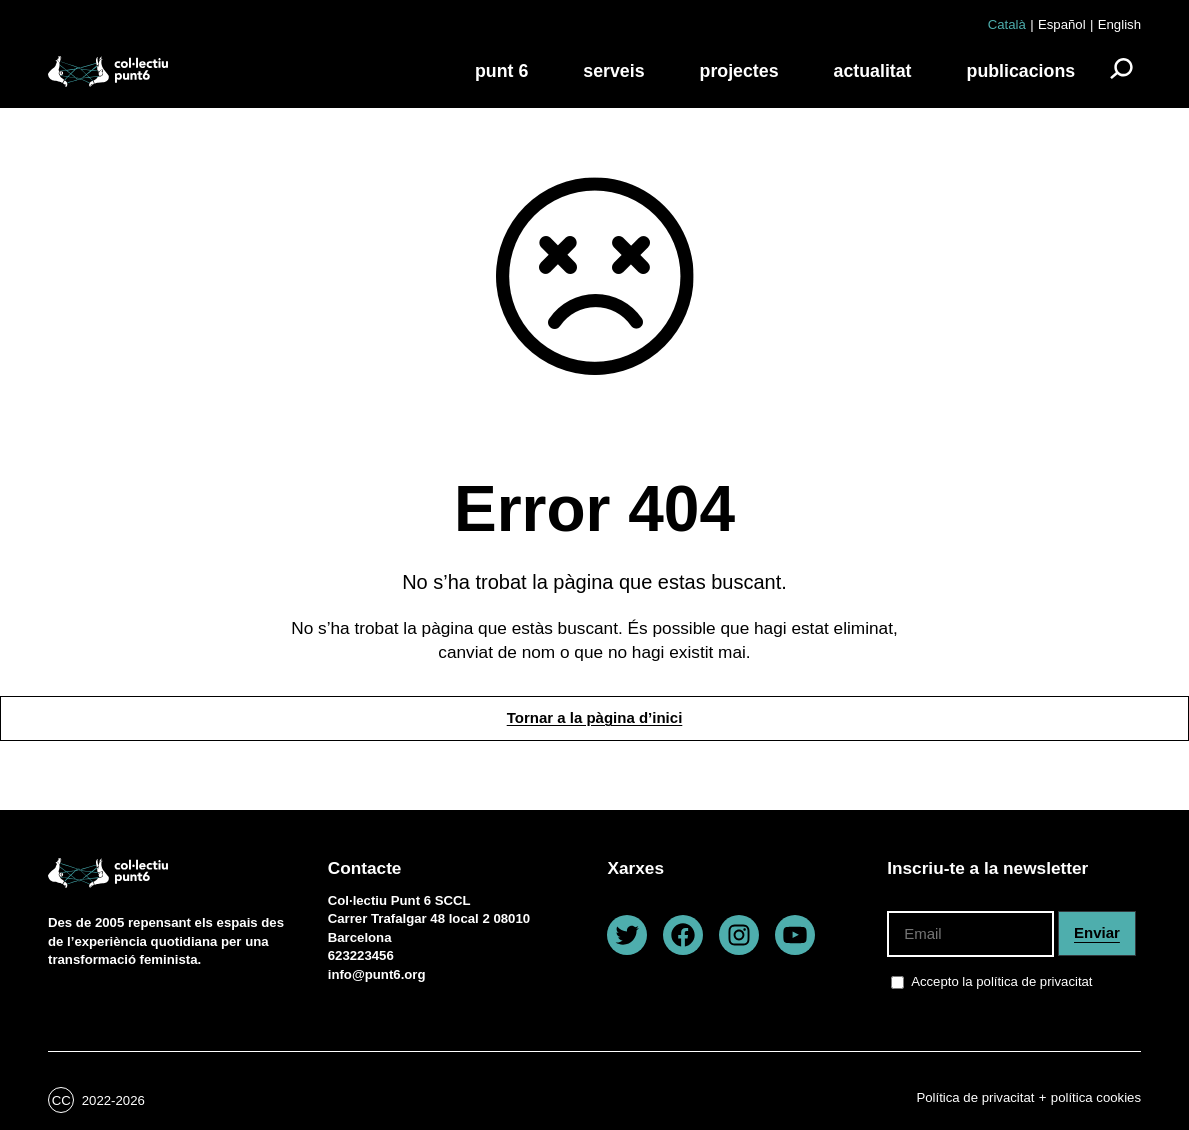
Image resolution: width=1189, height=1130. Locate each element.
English (1119, 24)
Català (1007, 24)
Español (1062, 24)
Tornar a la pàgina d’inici (595, 717)
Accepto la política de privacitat (1002, 980)
